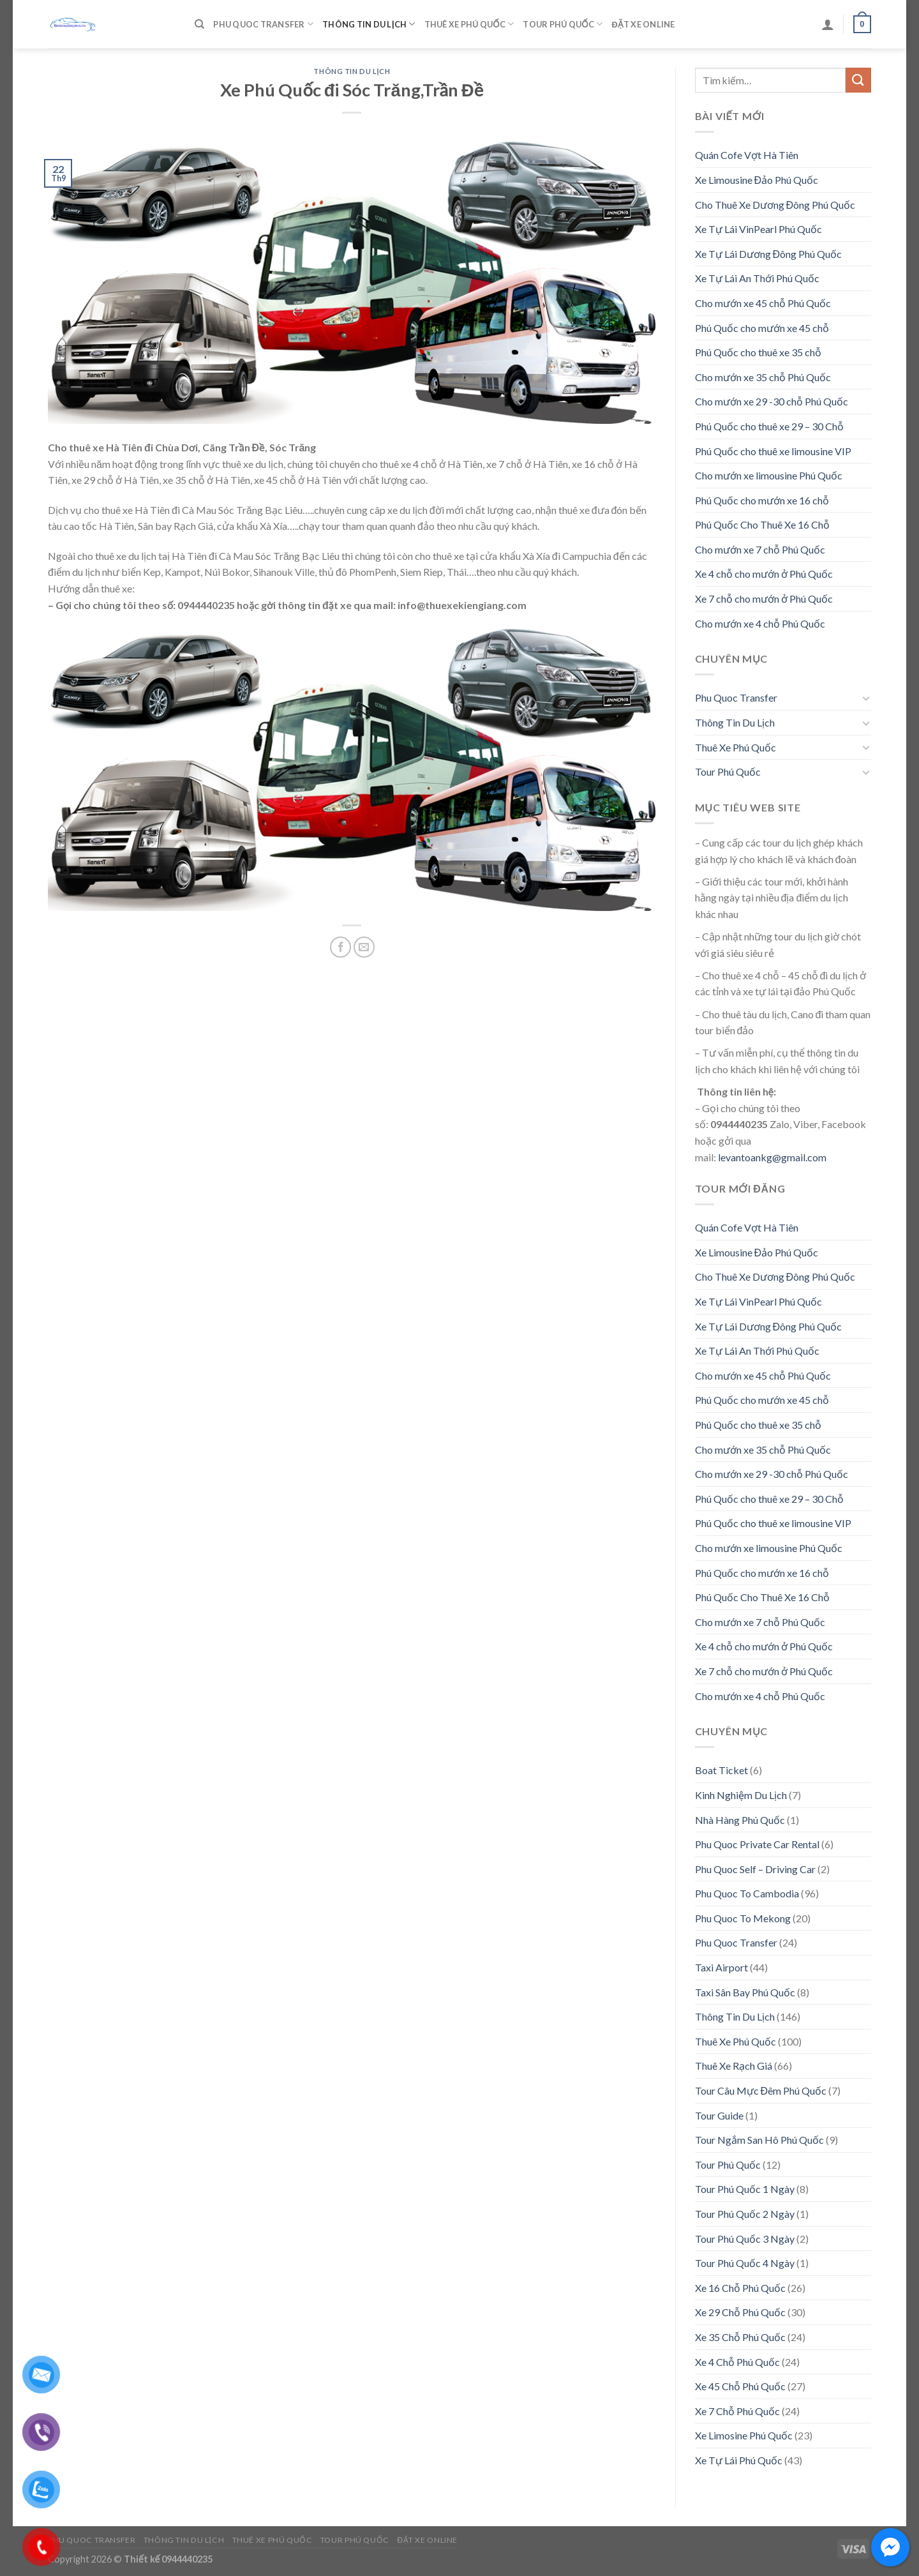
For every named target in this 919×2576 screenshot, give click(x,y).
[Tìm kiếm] (199, 24)
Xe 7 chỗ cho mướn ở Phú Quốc (764, 598)
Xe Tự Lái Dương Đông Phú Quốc (768, 254)
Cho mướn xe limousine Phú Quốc (768, 475)
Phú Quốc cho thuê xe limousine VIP (773, 451)
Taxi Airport (721, 1967)
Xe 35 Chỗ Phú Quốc (740, 2337)
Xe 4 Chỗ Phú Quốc (737, 2362)
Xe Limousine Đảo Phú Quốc (757, 180)
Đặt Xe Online (643, 24)
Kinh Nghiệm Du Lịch (741, 1795)
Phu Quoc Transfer (263, 24)
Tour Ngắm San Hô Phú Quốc (759, 2140)
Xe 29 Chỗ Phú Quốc (740, 2312)
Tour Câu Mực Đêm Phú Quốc (761, 2090)
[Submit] (858, 80)
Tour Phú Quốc (562, 24)
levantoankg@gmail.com (772, 1157)
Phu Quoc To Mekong (743, 1918)
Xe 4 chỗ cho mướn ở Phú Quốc (764, 574)
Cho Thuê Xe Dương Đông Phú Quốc (775, 205)
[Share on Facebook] (340, 947)
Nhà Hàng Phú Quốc (740, 1820)
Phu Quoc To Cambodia (747, 1893)
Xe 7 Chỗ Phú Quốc (737, 2411)
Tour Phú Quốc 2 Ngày (745, 2214)
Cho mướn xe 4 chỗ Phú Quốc (760, 623)
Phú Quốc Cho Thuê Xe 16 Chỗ (762, 524)
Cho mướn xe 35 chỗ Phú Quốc (763, 377)
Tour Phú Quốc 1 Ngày (745, 2189)
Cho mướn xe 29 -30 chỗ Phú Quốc (771, 401)
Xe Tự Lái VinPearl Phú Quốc (758, 229)
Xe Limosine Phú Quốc (744, 2435)
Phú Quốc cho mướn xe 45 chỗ (762, 328)
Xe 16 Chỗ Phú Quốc (740, 2288)
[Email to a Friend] (364, 947)
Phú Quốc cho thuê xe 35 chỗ (758, 352)
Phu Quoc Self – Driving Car (755, 1869)
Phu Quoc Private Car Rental (757, 1844)
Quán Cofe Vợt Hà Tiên (746, 155)
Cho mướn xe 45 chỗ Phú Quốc (763, 303)
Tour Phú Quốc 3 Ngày (745, 2239)
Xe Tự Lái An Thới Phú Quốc (757, 278)
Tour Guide (719, 2115)
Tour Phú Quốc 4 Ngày (745, 2263)
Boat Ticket (721, 1770)
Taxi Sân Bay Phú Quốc (745, 1992)
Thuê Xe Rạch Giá (733, 2066)
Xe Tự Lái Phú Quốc (738, 2460)
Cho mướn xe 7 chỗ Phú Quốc (760, 549)
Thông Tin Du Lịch (368, 24)
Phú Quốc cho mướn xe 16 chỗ (762, 500)
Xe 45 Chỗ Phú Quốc (740, 2386)
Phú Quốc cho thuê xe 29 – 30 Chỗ (769, 426)
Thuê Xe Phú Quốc (469, 24)
